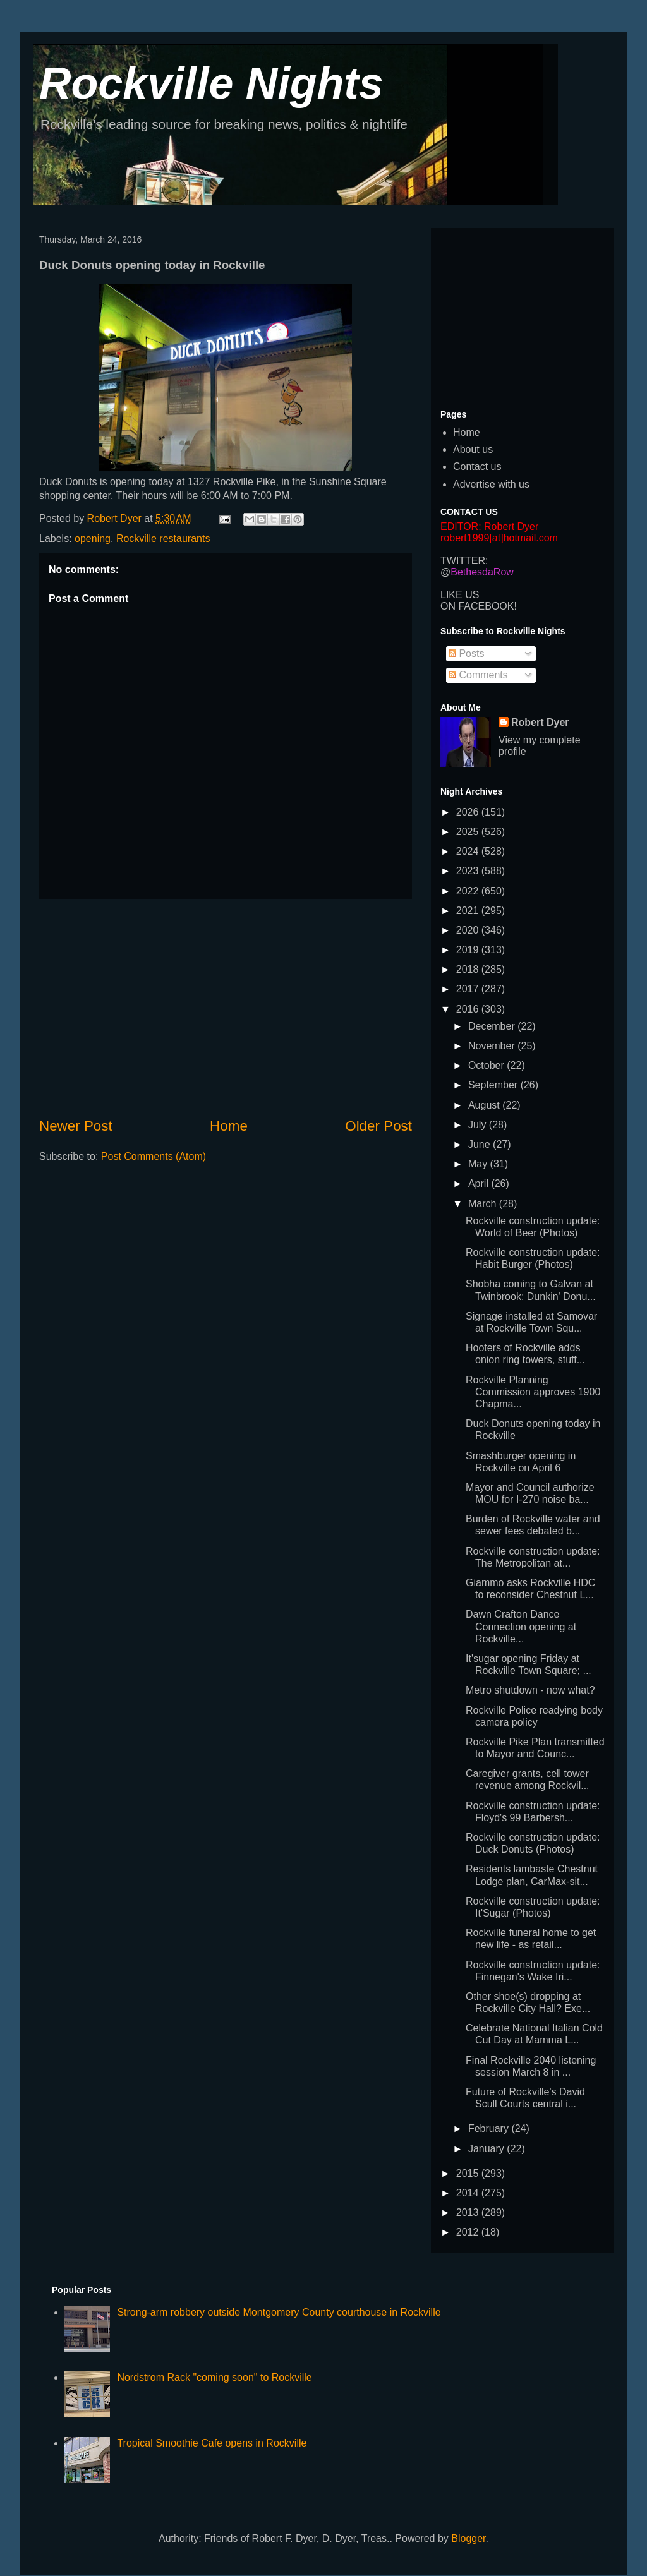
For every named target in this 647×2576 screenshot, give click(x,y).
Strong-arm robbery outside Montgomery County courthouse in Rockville (278, 2312)
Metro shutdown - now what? (530, 1690)
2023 (468, 870)
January (487, 2148)
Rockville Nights (211, 83)
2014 (468, 2193)
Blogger (468, 2538)
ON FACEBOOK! (478, 606)
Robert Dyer (540, 722)
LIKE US (459, 594)
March (483, 1203)
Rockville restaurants (163, 538)
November (492, 1045)
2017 (468, 989)
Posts (466, 653)
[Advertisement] (225, 1007)
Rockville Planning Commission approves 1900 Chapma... (533, 1392)
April (479, 1183)
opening (93, 538)
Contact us (477, 466)
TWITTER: (464, 560)
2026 (468, 812)
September (494, 1085)
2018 (468, 969)
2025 (468, 831)
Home (229, 1126)
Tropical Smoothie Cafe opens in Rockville (211, 2443)
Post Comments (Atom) (153, 1156)
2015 (468, 2173)
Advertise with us (491, 484)
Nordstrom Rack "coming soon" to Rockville (214, 2377)
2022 (468, 891)
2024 (468, 851)
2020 (468, 930)
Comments (478, 675)
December (492, 1026)
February (489, 2128)
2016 (468, 1009)
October (487, 1065)
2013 (468, 2212)
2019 (468, 949)
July (478, 1124)
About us (473, 449)
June (480, 1144)
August (485, 1105)
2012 (468, 2232)
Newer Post (75, 1126)
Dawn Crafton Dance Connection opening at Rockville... (521, 1626)
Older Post (378, 1126)
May (479, 1164)
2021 (468, 910)
